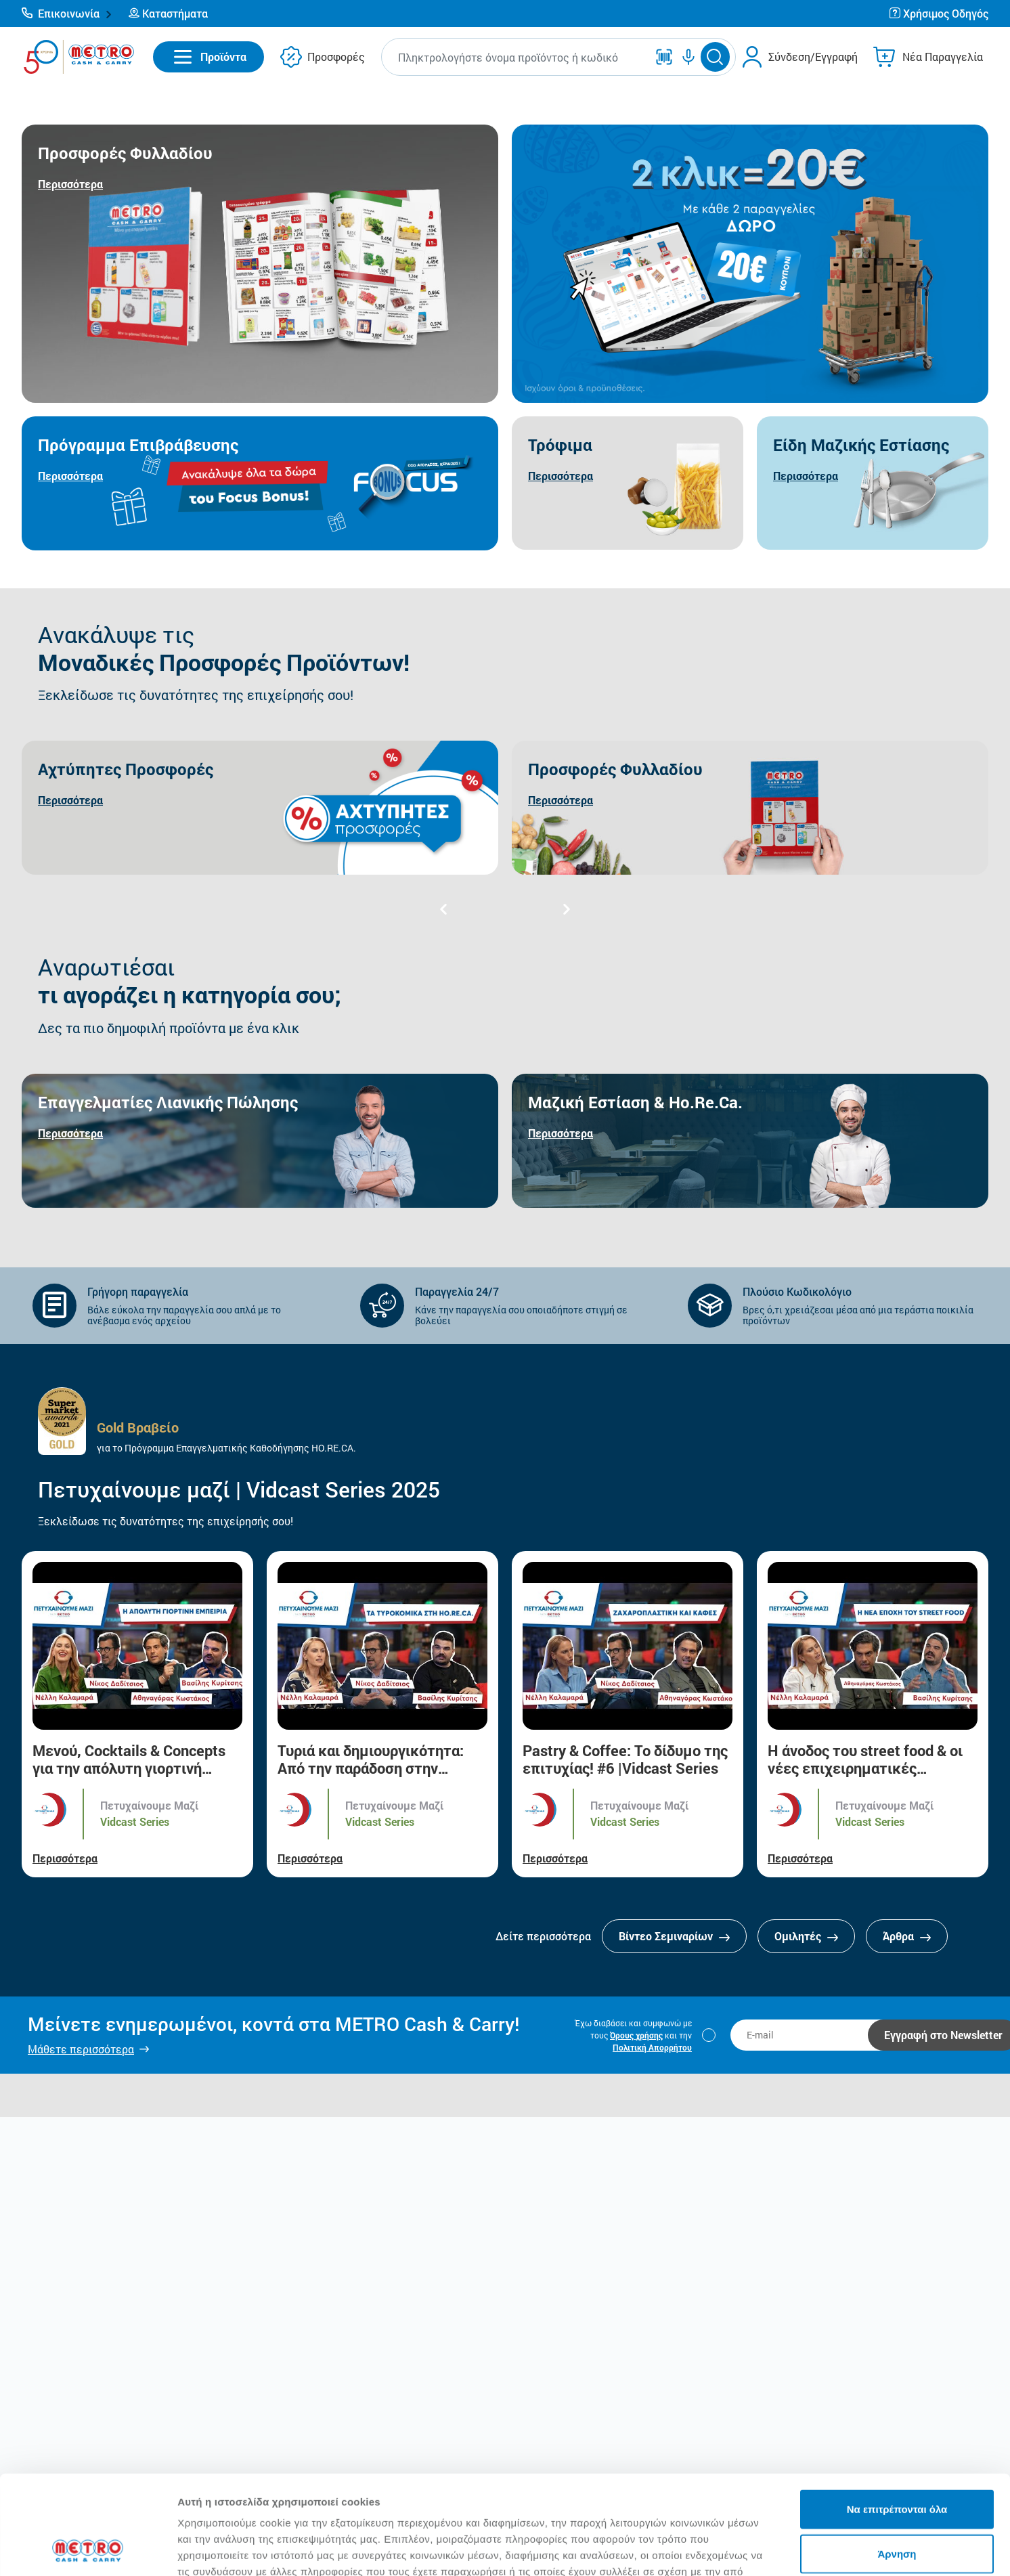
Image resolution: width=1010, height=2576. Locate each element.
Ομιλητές (806, 1936)
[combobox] (517, 57)
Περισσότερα (64, 1858)
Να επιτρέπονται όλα (897, 2416)
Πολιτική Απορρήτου (652, 2047)
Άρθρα (907, 1936)
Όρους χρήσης (636, 2035)
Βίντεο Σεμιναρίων (674, 1936)
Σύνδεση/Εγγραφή (813, 56)
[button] (67, 13)
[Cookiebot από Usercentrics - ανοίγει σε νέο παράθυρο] (87, 2549)
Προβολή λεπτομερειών (804, 2549)
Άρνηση (896, 2460)
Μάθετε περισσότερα (81, 2049)
